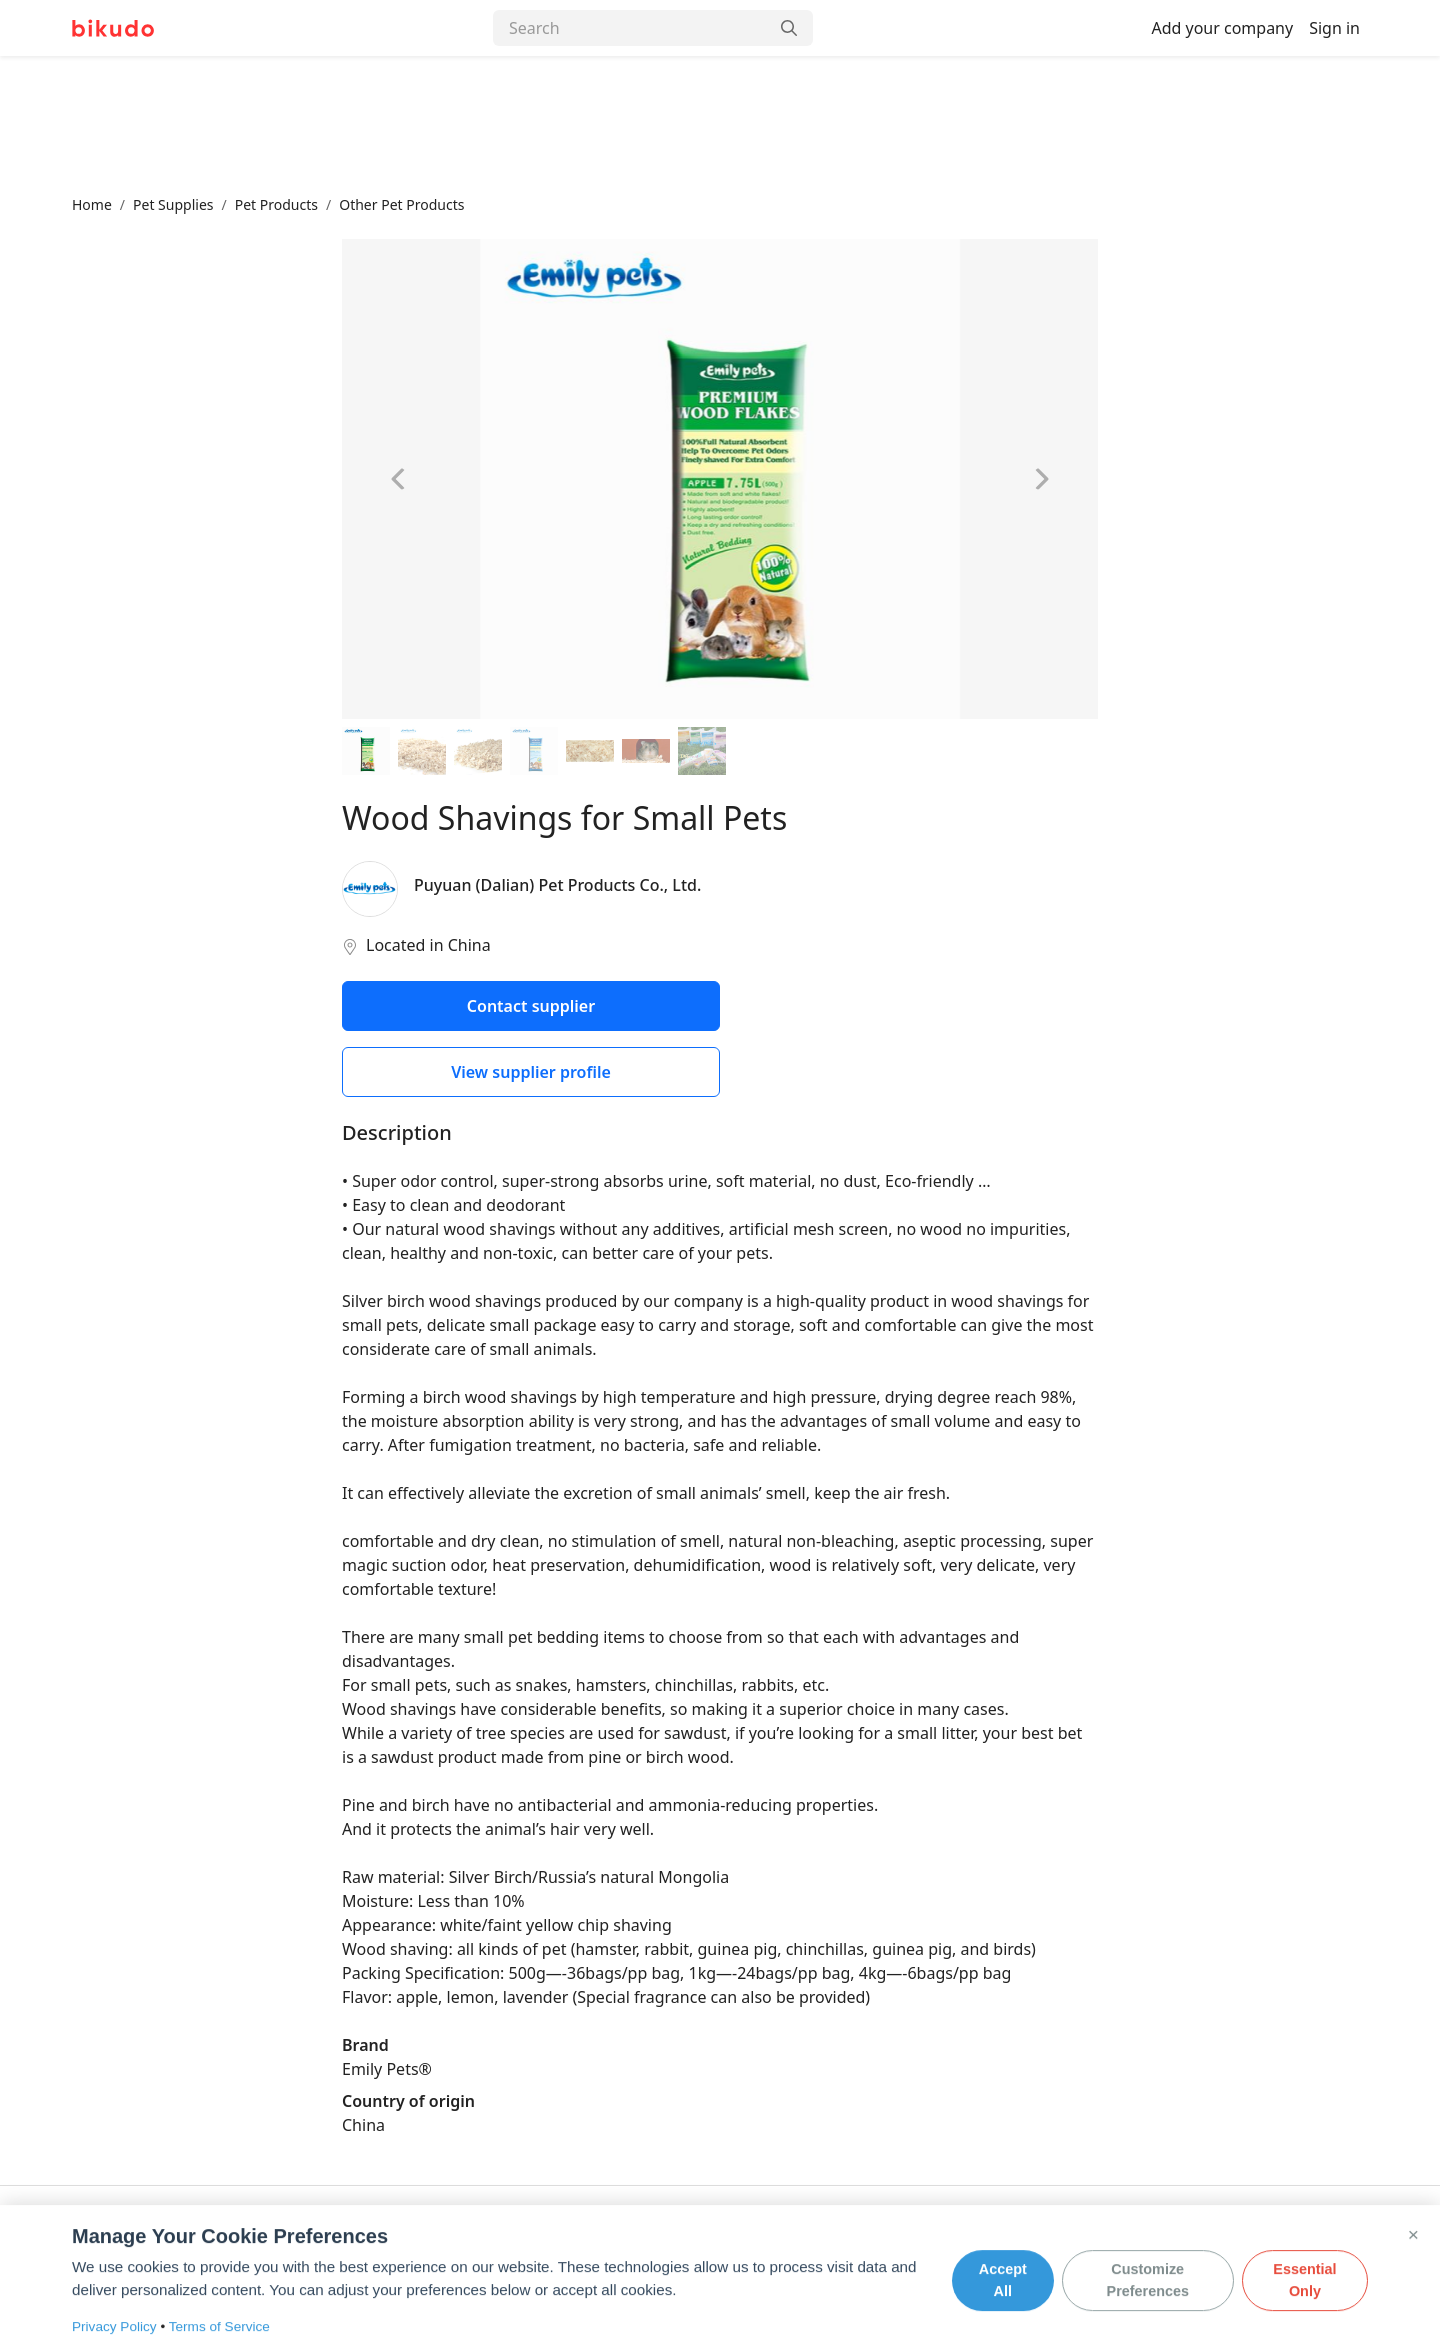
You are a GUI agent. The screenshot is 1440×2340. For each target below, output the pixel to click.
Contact (161, 2244)
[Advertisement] (720, 125)
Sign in (1334, 28)
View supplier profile (531, 1072)
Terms (352, 2244)
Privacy (284, 2244)
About (92, 2244)
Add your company (1222, 28)
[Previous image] (398, 479)
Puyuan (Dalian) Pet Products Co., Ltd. (557, 885)
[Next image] (1041, 479)
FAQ (223, 2244)
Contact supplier (531, 1006)
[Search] (631, 28)
